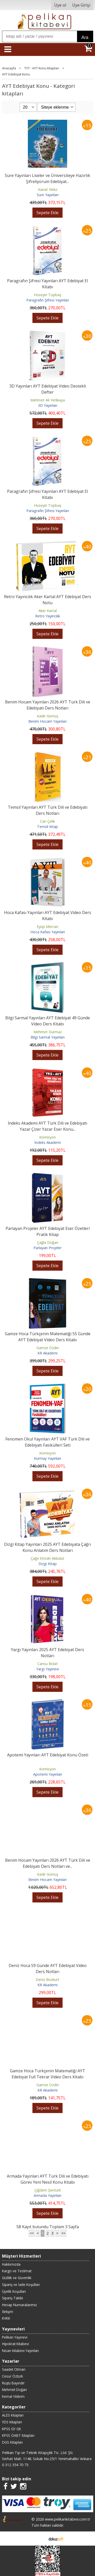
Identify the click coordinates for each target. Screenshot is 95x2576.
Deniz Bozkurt (47, 1979)
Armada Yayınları (47, 2195)
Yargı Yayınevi (47, 1669)
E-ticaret (39, 2538)
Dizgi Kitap (48, 1563)
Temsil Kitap (47, 826)
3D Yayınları (47, 405)
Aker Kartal (48, 610)
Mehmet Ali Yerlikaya (47, 400)
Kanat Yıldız (47, 189)
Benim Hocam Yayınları (47, 721)
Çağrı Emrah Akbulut (47, 1558)
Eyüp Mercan (47, 926)
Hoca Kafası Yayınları (47, 931)
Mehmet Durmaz (47, 1031)
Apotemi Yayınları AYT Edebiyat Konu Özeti (47, 1755)
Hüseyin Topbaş (47, 294)
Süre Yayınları (48, 194)
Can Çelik (47, 821)
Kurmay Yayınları (47, 1458)
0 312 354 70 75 (15, 2464)
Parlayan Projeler (47, 1247)
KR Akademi (47, 1353)
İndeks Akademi (47, 1142)
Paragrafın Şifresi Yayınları (47, 300)
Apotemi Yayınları (47, 1774)
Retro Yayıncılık (47, 616)
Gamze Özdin (47, 1347)
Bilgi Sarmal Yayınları (48, 1037)
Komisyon (47, 1137)
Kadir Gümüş (47, 716)
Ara (85, 37)
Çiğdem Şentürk (47, 2190)
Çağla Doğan (47, 1242)
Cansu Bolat (47, 1663)
